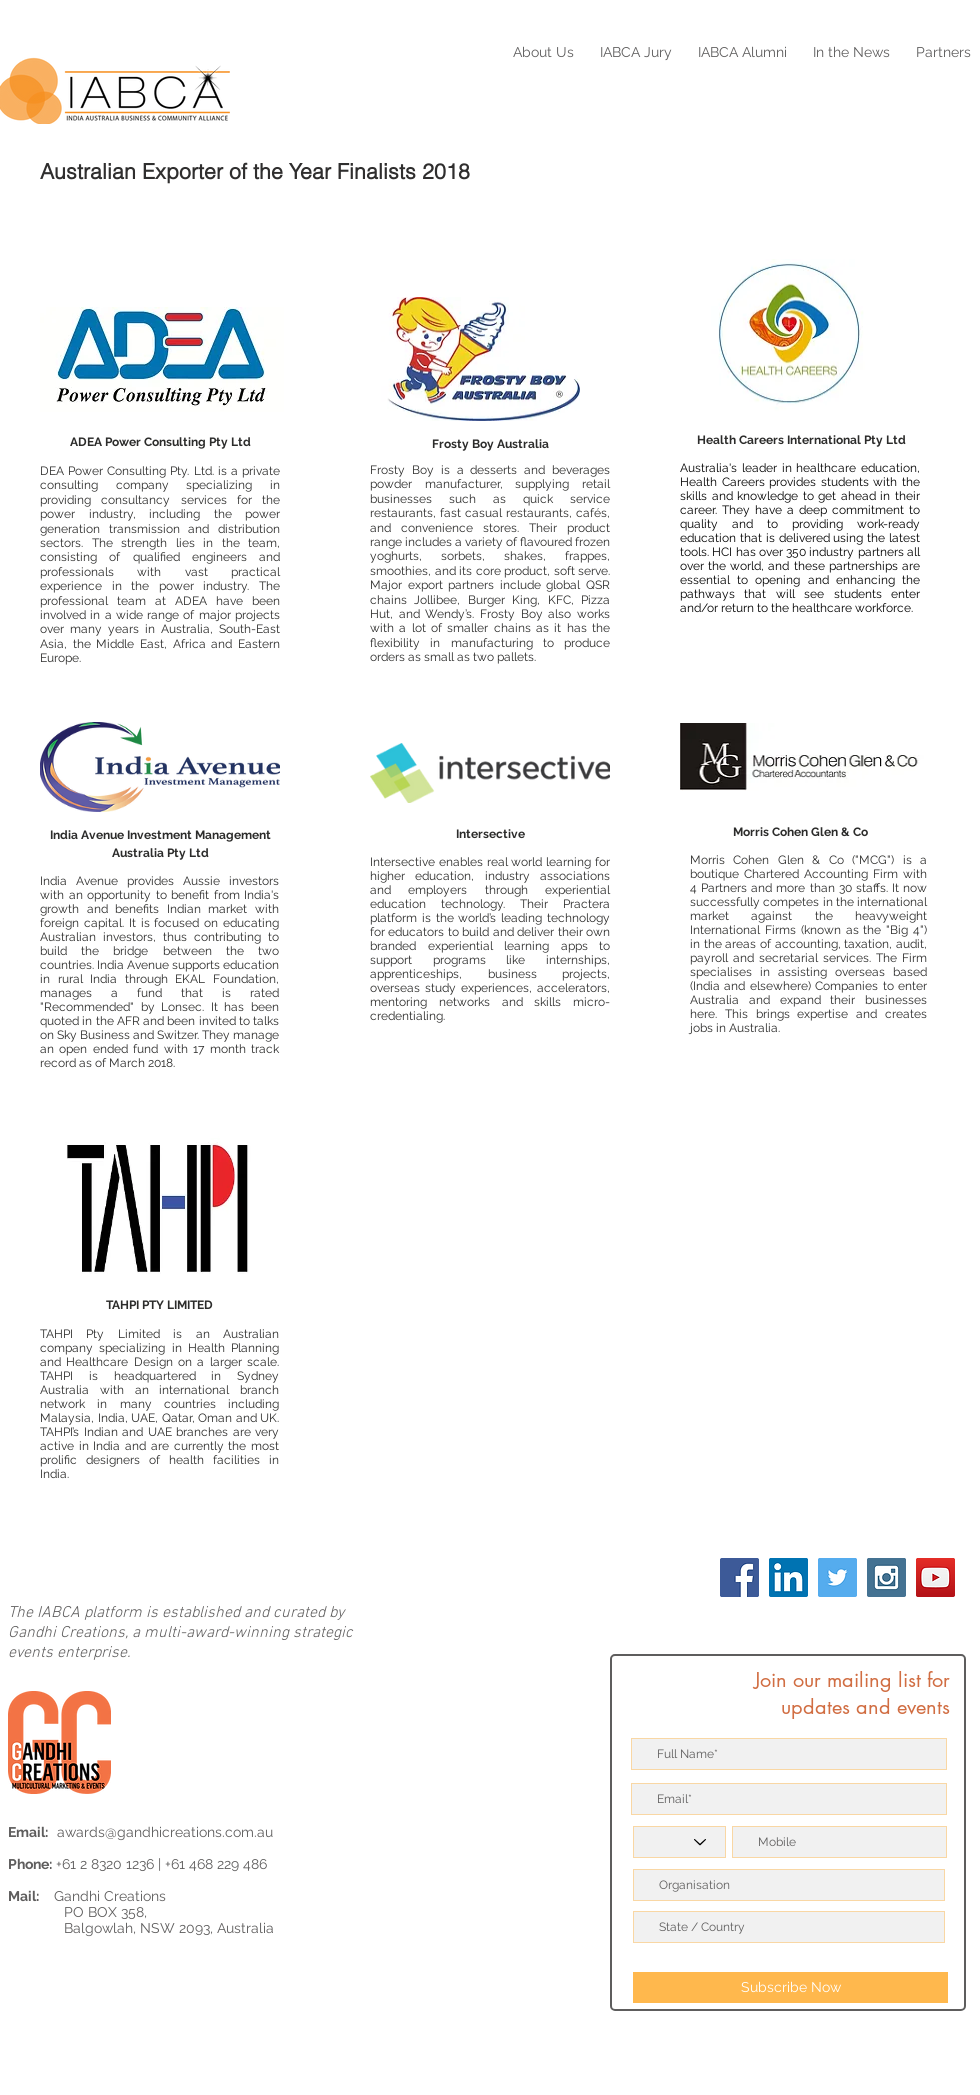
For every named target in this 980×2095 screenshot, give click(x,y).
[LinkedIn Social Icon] (788, 1577)
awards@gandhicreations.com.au (165, 1832)
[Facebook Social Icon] (739, 1577)
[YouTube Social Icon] (935, 1577)
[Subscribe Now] (790, 1987)
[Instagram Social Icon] (886, 1577)
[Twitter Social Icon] (837, 1577)
